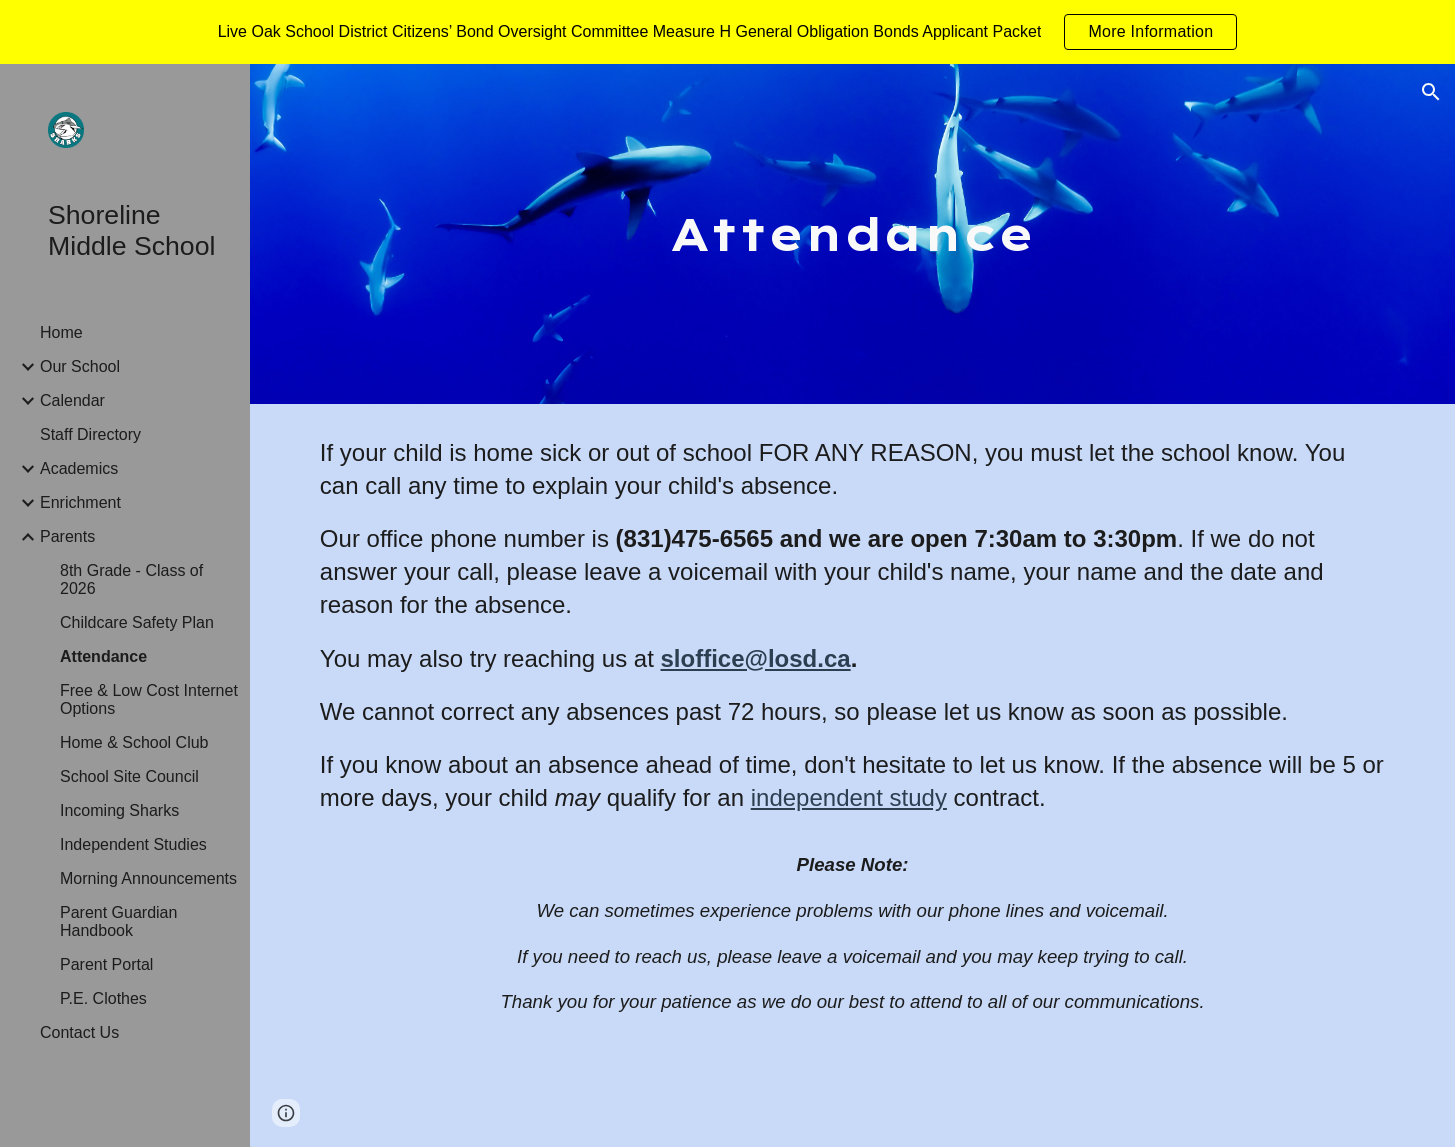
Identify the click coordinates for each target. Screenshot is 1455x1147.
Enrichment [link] (80, 502)
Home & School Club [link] (134, 742)
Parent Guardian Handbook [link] (118, 921)
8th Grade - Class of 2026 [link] (131, 579)
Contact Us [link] (79, 1032)
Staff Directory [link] (90, 434)
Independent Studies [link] (133, 844)
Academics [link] (79, 468)
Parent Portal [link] (106, 964)
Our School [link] (80, 366)
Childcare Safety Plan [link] (137, 622)
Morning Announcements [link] (148, 878)
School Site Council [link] (129, 776)
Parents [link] (67, 536)
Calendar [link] (72, 400)
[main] (853, 234)
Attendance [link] (103, 656)
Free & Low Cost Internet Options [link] (149, 699)
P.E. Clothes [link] (103, 998)
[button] (1431, 92)
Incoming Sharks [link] (119, 810)
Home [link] (61, 332)
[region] (727, 32)
